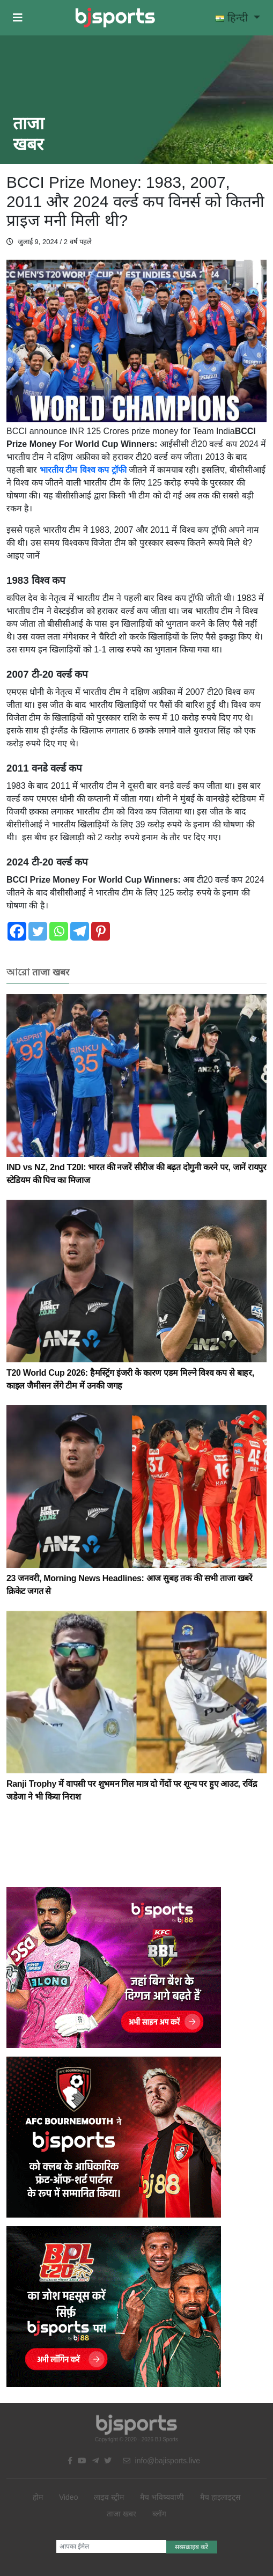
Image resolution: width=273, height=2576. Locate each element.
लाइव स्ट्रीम (109, 2497)
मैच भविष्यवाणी (162, 2497)
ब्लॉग (159, 2513)
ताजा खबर (121, 2513)
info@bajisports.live (162, 2460)
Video (68, 2497)
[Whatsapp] (58, 931)
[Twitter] (37, 931)
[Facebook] (17, 931)
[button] (17, 17)
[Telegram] (79, 931)
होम (38, 2497)
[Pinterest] (100, 931)
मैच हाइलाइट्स (220, 2497)
